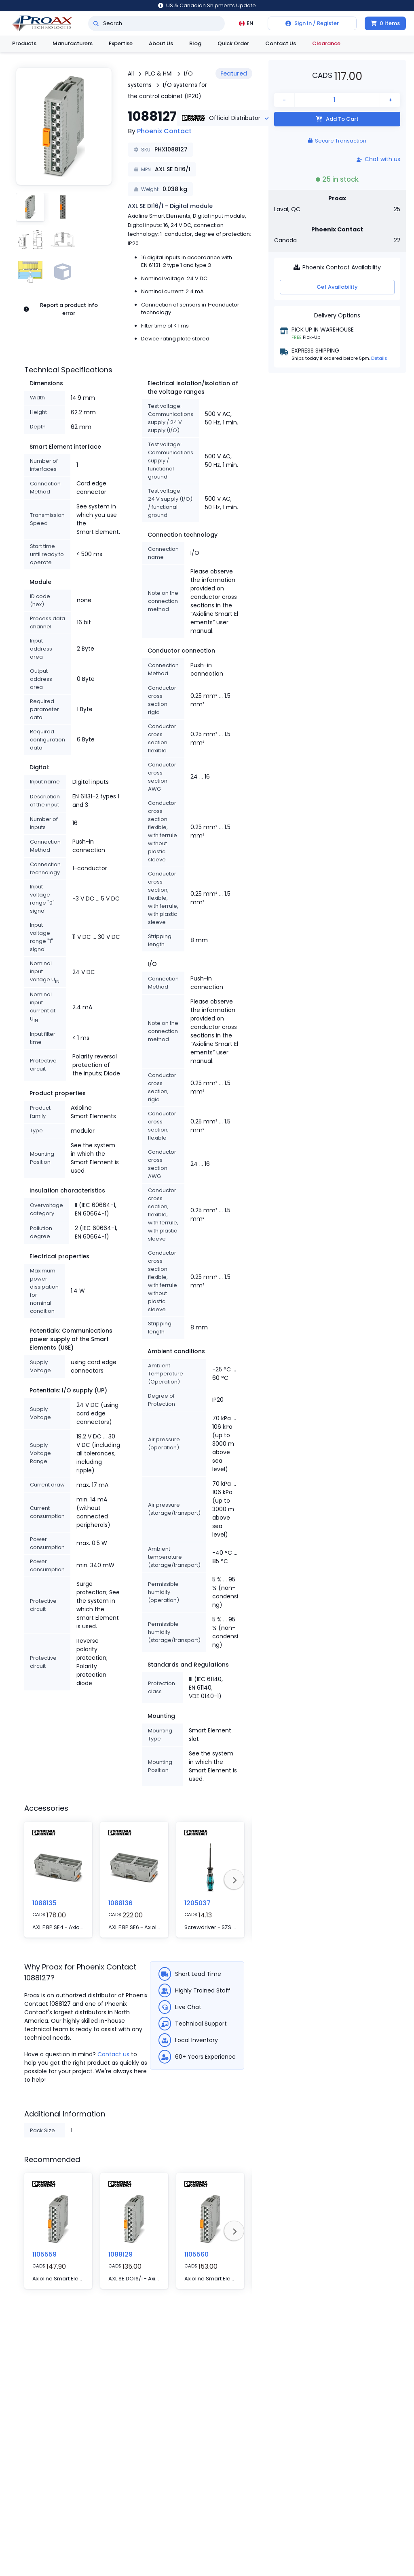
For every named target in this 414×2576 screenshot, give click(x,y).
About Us (161, 43)
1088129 (120, 2254)
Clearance (326, 43)
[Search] (96, 23)
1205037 (197, 1903)
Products (24, 43)
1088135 (44, 1903)
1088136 (120, 1903)
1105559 (44, 2254)
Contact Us (280, 43)
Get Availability (337, 287)
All (131, 73)
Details (379, 358)
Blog (195, 43)
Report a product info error (60, 309)
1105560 (196, 2254)
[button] (64, 126)
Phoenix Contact (164, 131)
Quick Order (233, 43)
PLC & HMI (159, 73)
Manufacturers (73, 43)
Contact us (113, 2054)
